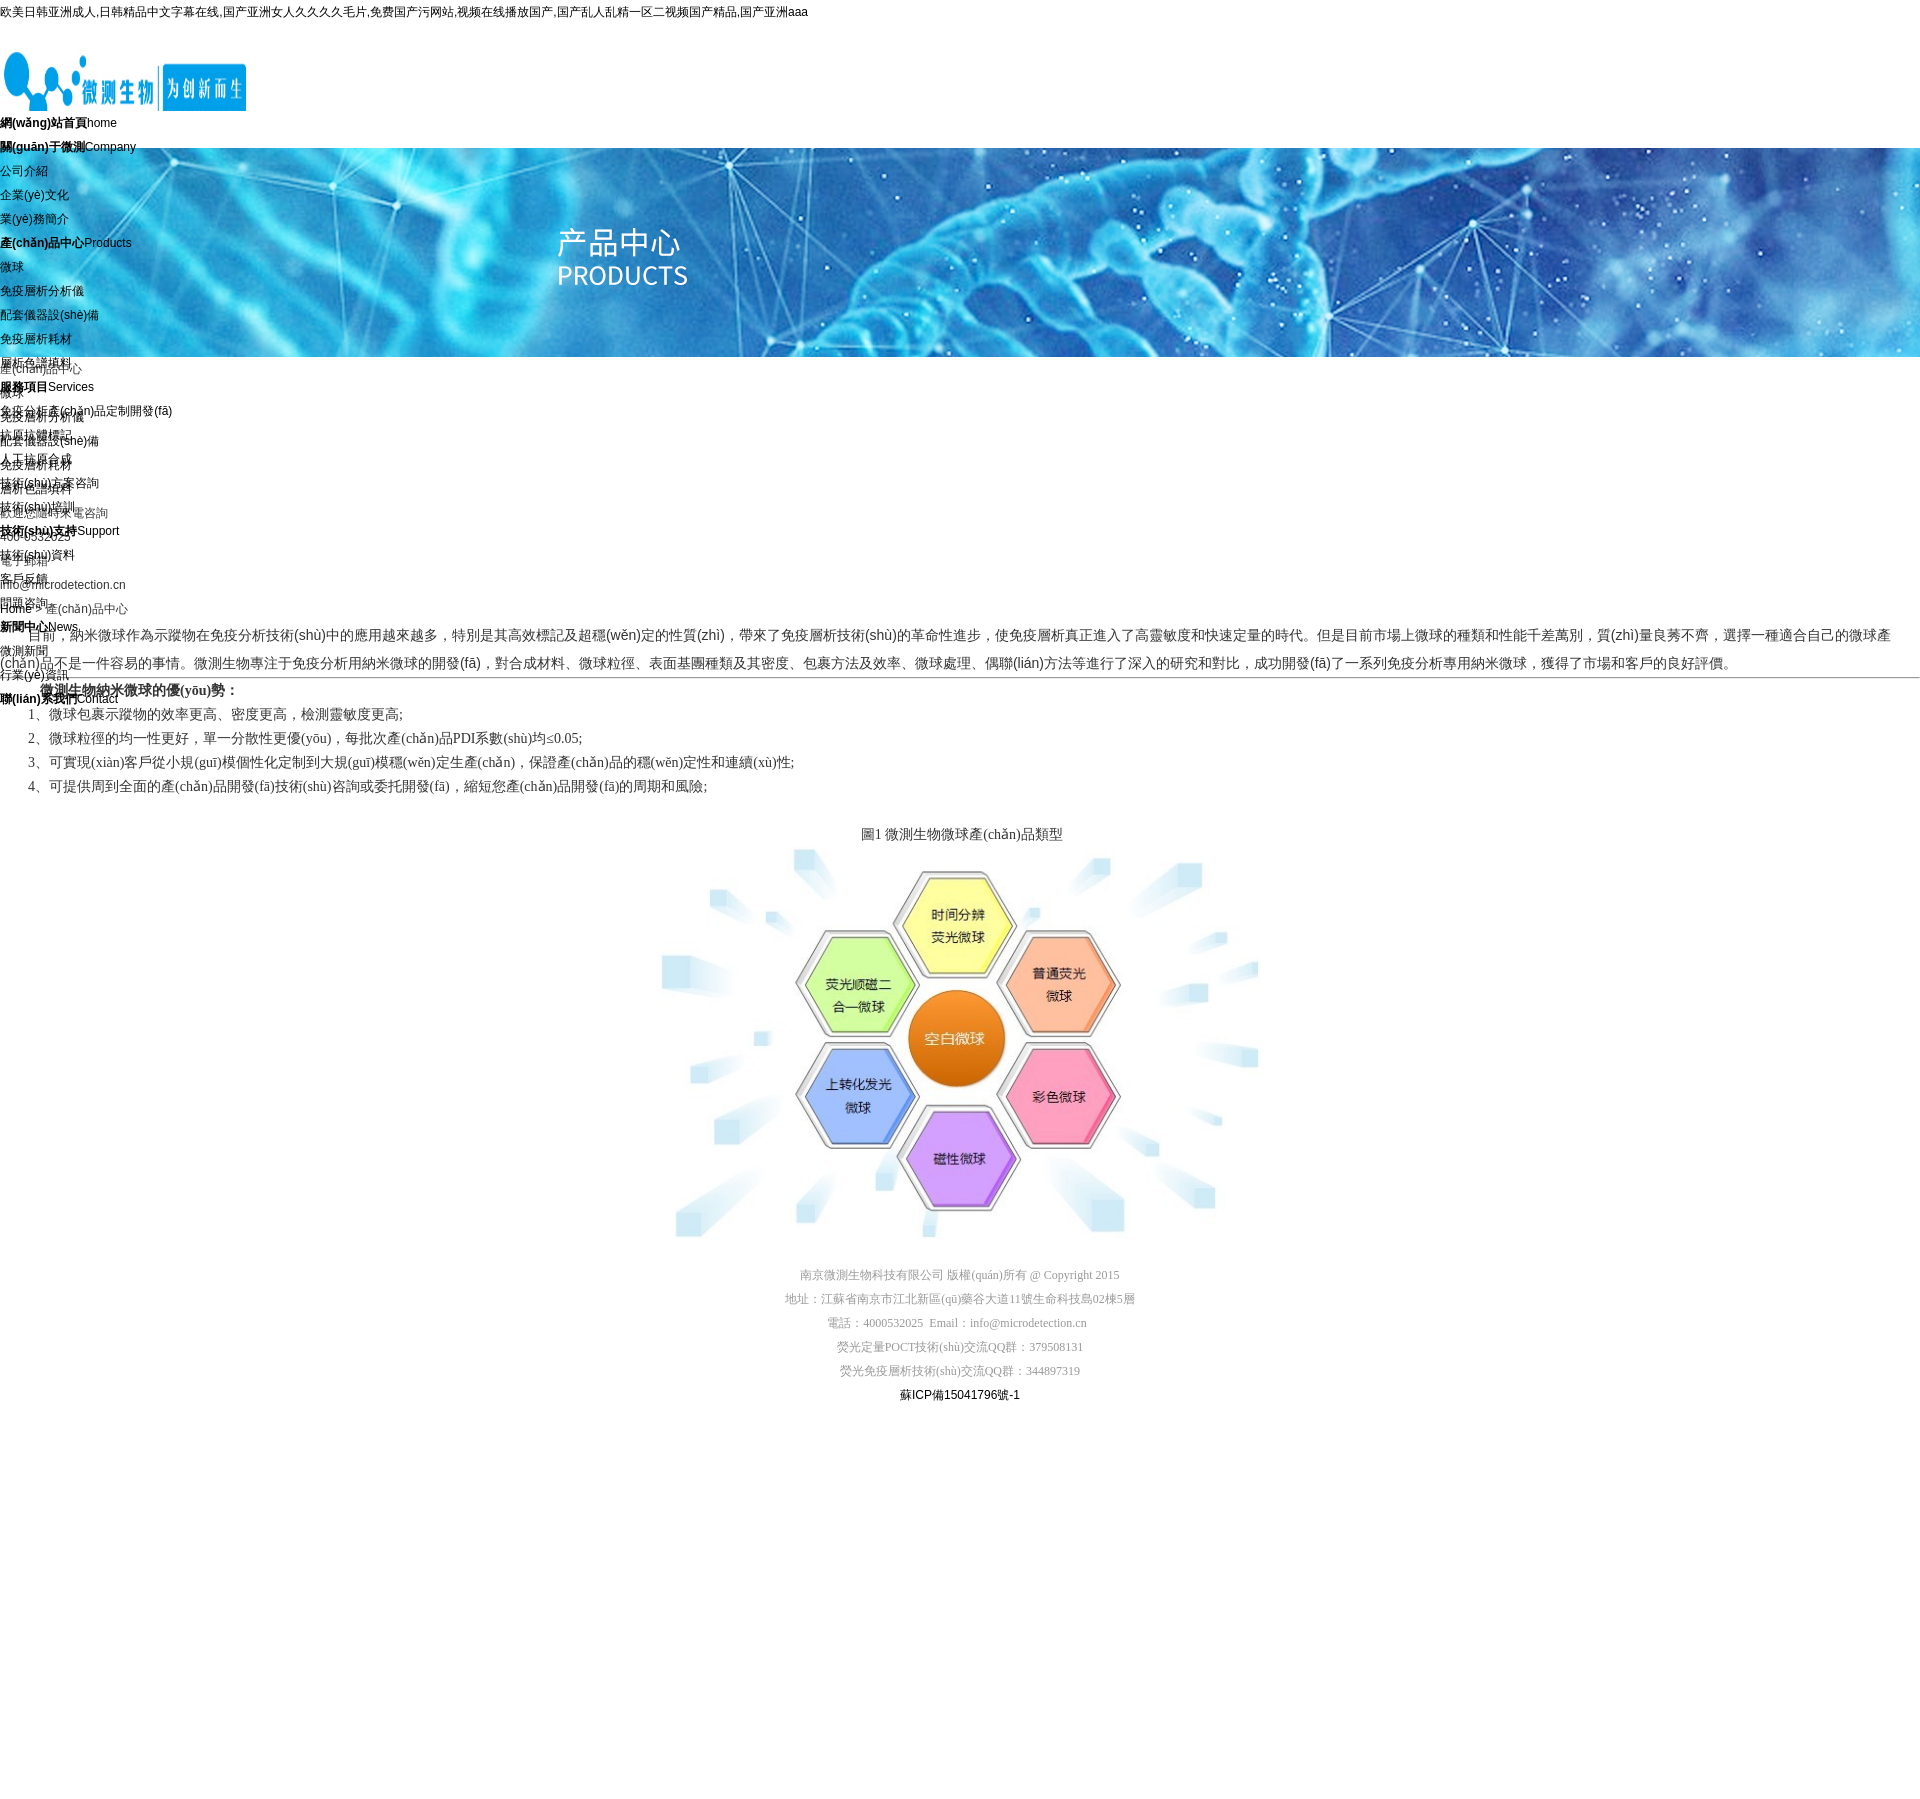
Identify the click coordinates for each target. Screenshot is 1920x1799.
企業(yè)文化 (34, 195)
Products (66, 243)
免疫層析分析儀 (42, 291)
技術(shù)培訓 (37, 507)
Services (47, 387)
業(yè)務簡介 (34, 219)
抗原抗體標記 (36, 435)
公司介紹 (24, 171)
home (58, 123)
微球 (12, 267)
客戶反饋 (24, 579)
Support (59, 531)
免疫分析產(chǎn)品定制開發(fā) (86, 411)
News (39, 627)
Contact (59, 699)
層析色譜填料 (36, 363)
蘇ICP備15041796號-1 (960, 1395)
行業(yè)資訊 (34, 675)
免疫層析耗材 (36, 339)
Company (68, 147)
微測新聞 (24, 651)
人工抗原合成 (36, 459)
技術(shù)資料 (37, 555)
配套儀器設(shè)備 (49, 315)
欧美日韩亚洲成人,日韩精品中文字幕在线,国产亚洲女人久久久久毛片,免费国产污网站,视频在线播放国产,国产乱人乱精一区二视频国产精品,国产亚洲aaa (404, 12)
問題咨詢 (24, 603)
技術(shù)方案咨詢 (49, 483)
